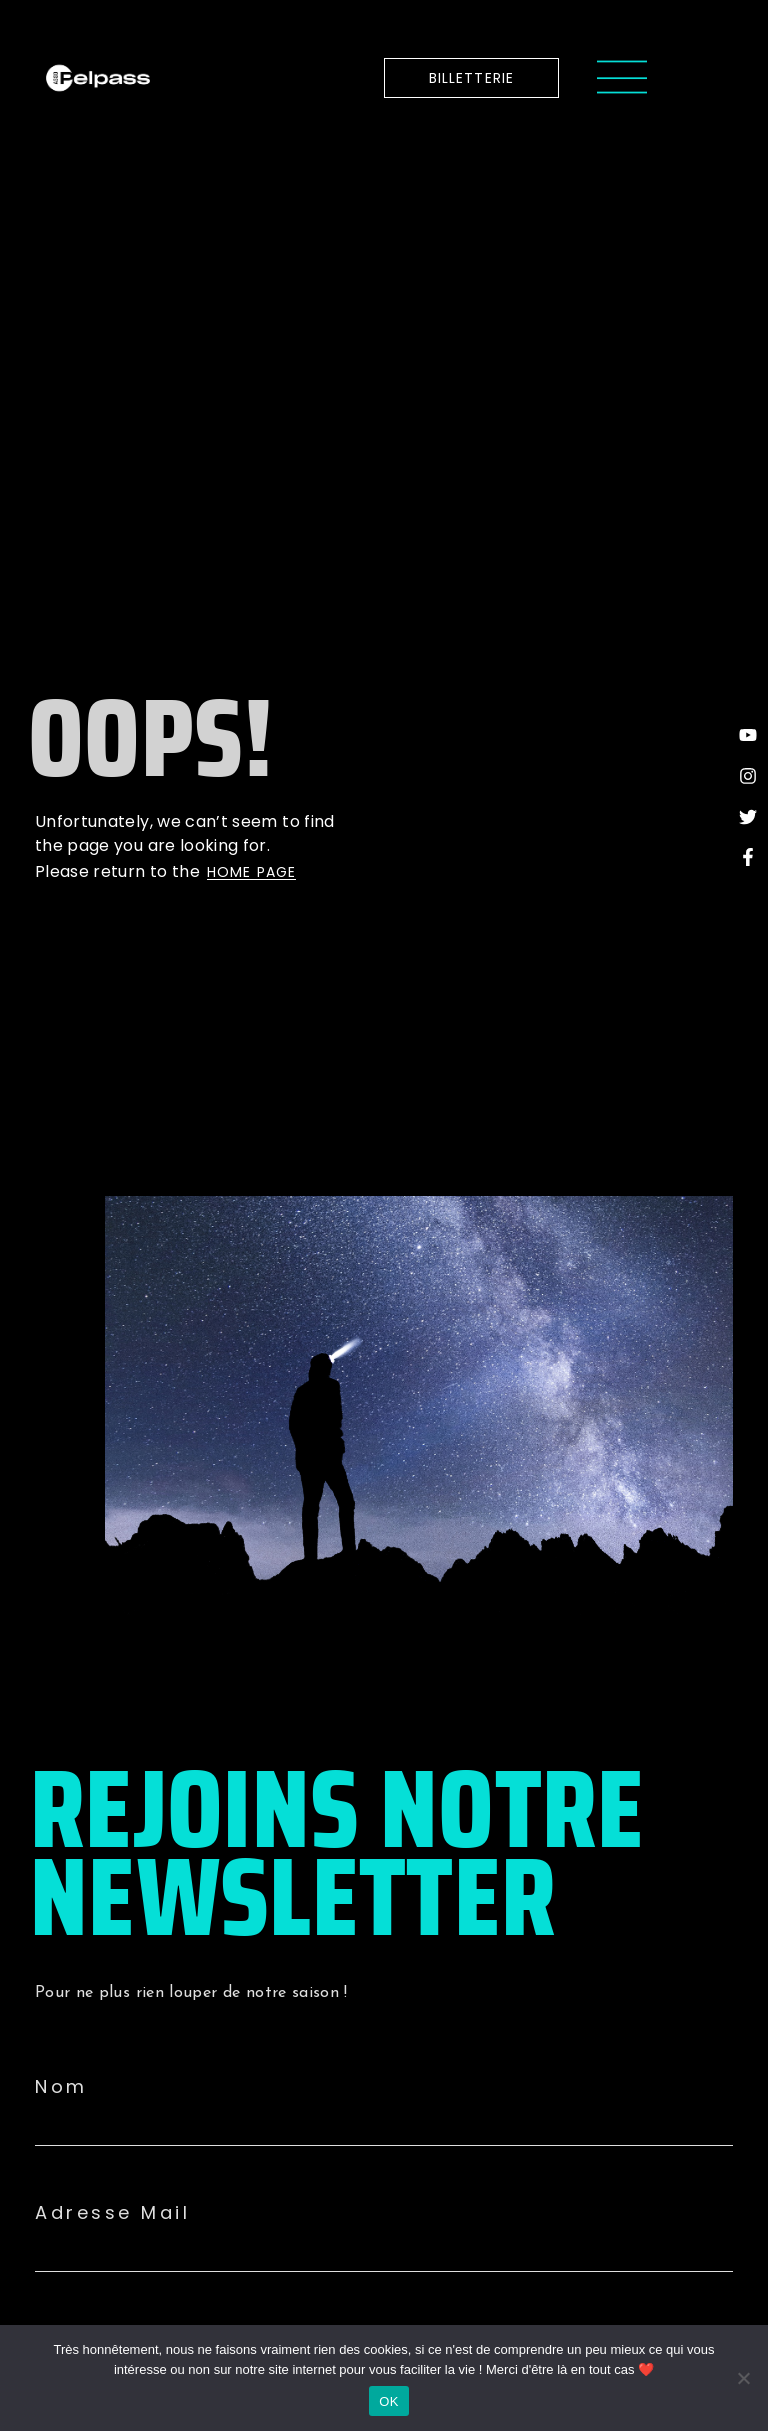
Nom (61, 2087)
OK (388, 2401)
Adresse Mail (112, 2213)
